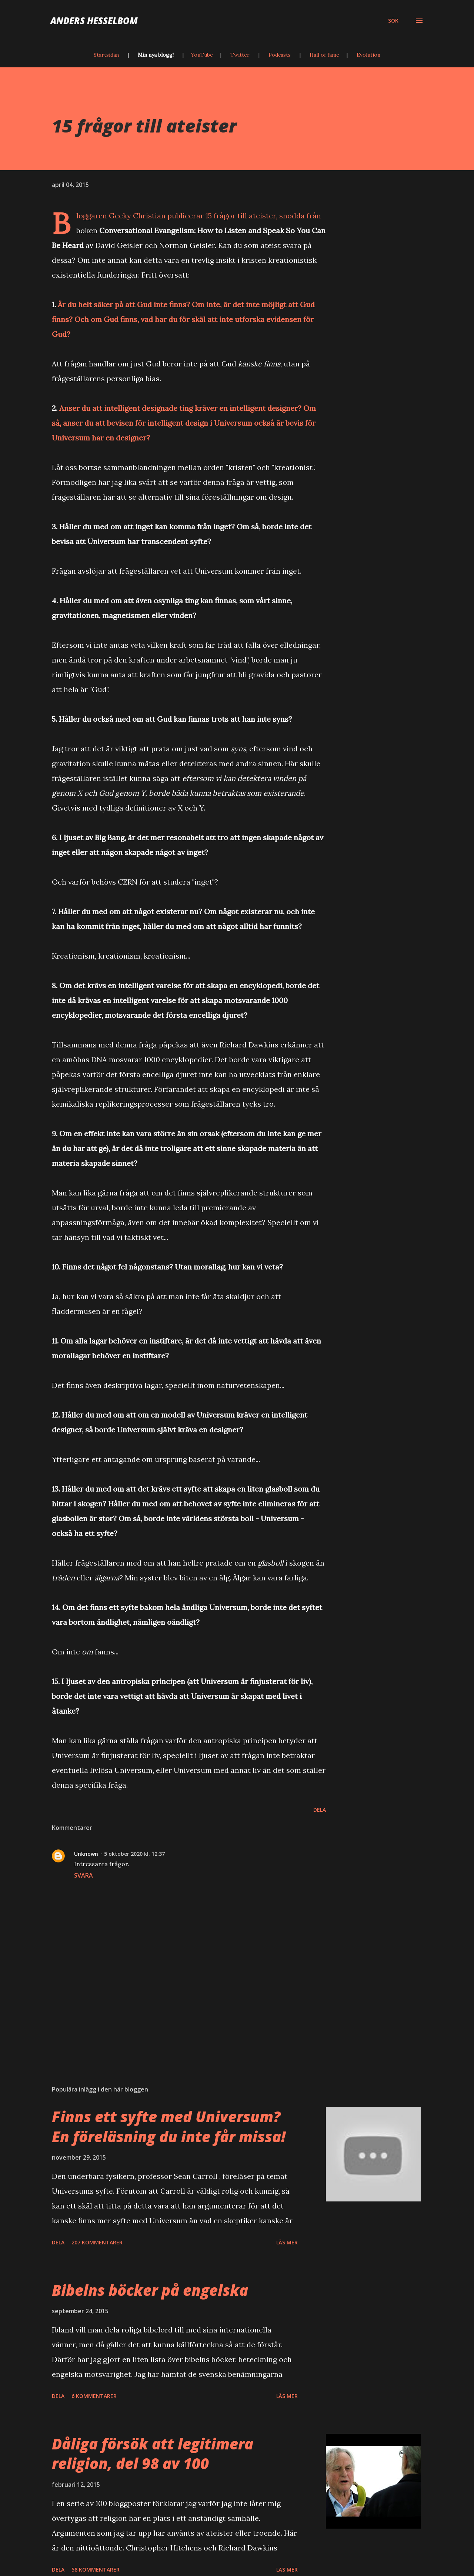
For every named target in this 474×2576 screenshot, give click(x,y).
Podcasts (279, 54)
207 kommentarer (97, 2242)
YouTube (202, 54)
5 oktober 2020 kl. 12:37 (134, 1853)
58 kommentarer (95, 2569)
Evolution (368, 54)
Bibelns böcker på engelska (150, 2290)
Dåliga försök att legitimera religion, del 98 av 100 (152, 2453)
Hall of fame (324, 54)
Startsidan (106, 54)
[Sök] (393, 20)
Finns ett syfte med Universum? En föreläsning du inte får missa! (169, 2126)
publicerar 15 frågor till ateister (221, 215)
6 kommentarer (94, 2395)
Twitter (240, 54)
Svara (83, 1875)
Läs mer (287, 2242)
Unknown (86, 1853)
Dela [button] (319, 1809)
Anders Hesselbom (94, 20)
